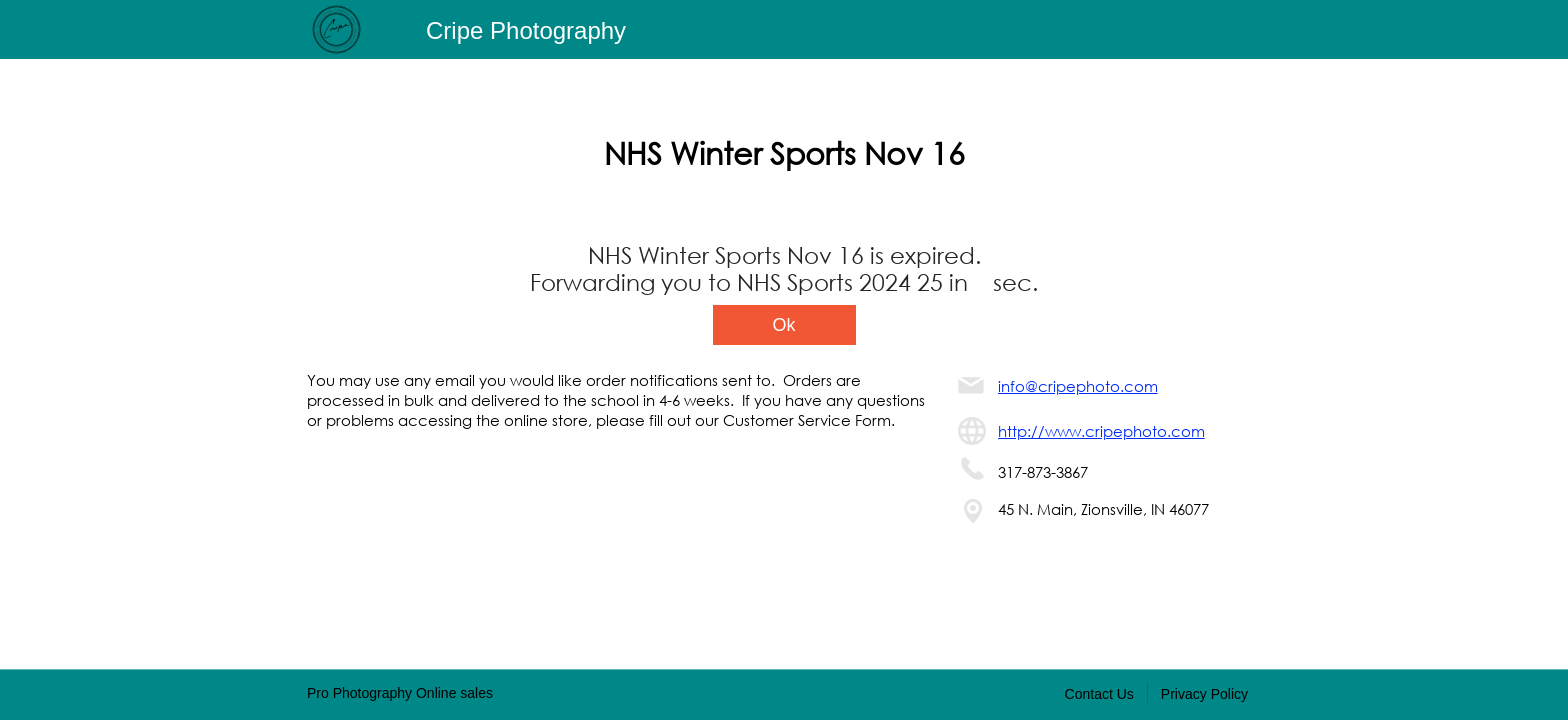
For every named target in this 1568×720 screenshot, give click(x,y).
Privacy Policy (1204, 694)
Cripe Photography (526, 30)
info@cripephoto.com (1078, 386)
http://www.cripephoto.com (1101, 431)
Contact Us (1099, 694)
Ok (783, 325)
